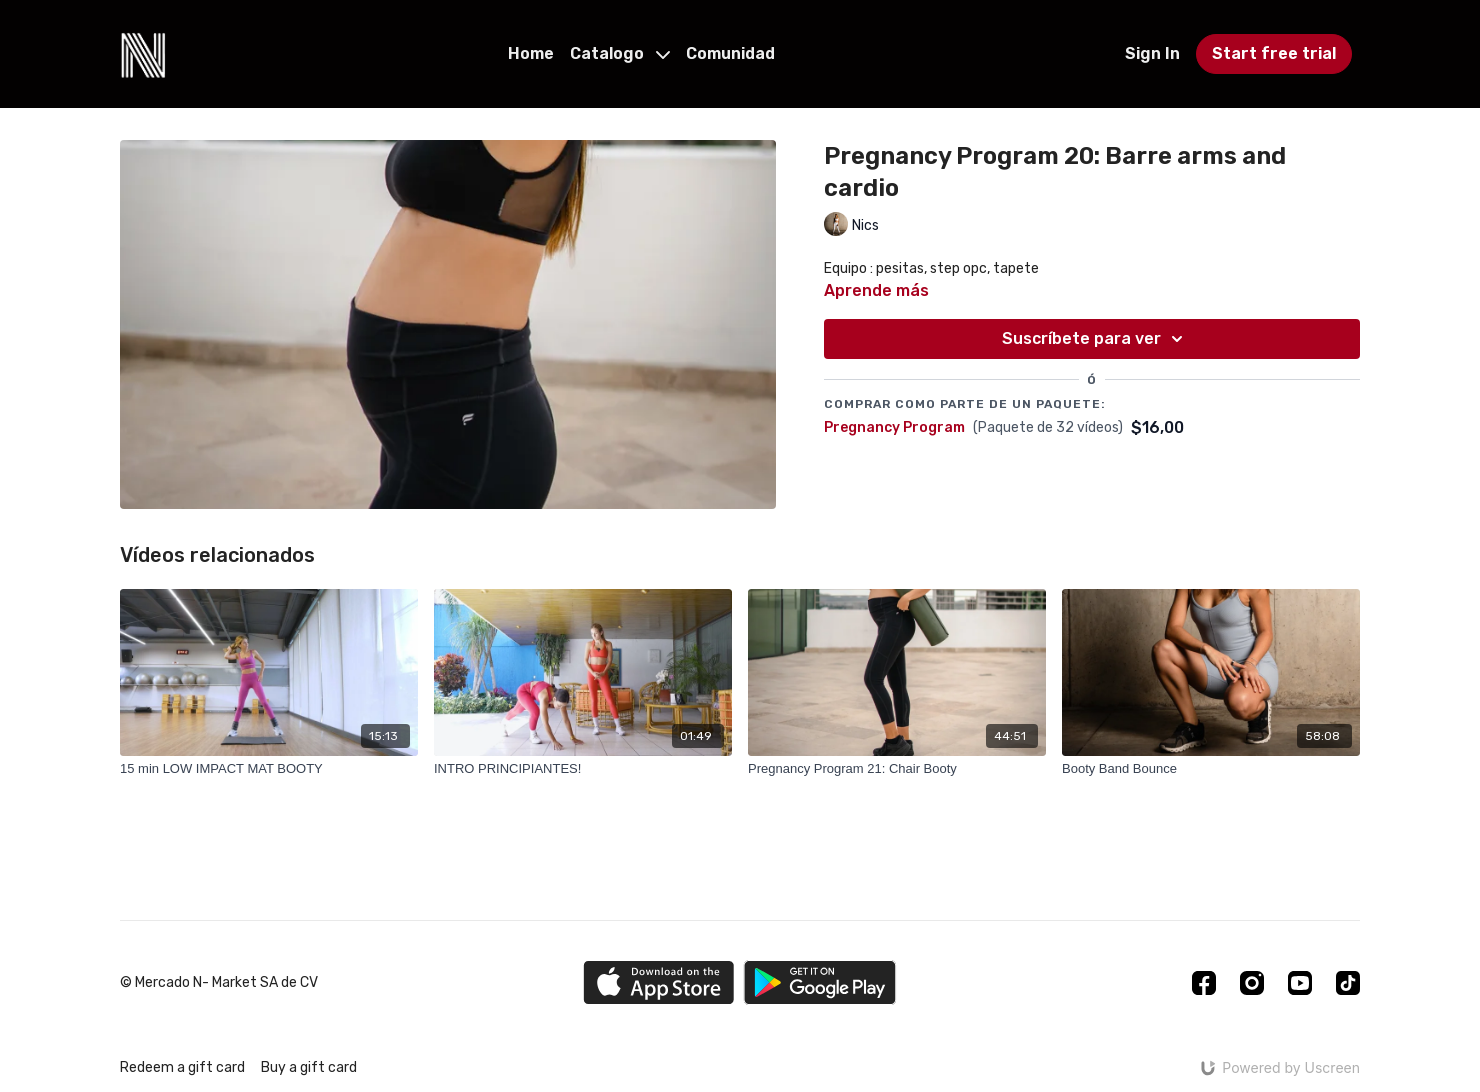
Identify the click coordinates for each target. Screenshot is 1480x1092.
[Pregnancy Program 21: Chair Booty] (897, 769)
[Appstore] (658, 982)
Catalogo (620, 53)
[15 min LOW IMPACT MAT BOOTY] (269, 769)
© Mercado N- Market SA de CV (219, 983)
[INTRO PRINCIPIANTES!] (583, 769)
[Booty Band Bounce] (1211, 769)
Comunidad (730, 53)
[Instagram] (1252, 983)
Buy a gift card (309, 1067)
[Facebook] (1204, 983)
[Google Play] (820, 982)
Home (531, 53)
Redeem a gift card (182, 1067)
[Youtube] (1300, 983)
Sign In (1152, 53)
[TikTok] (1348, 983)
